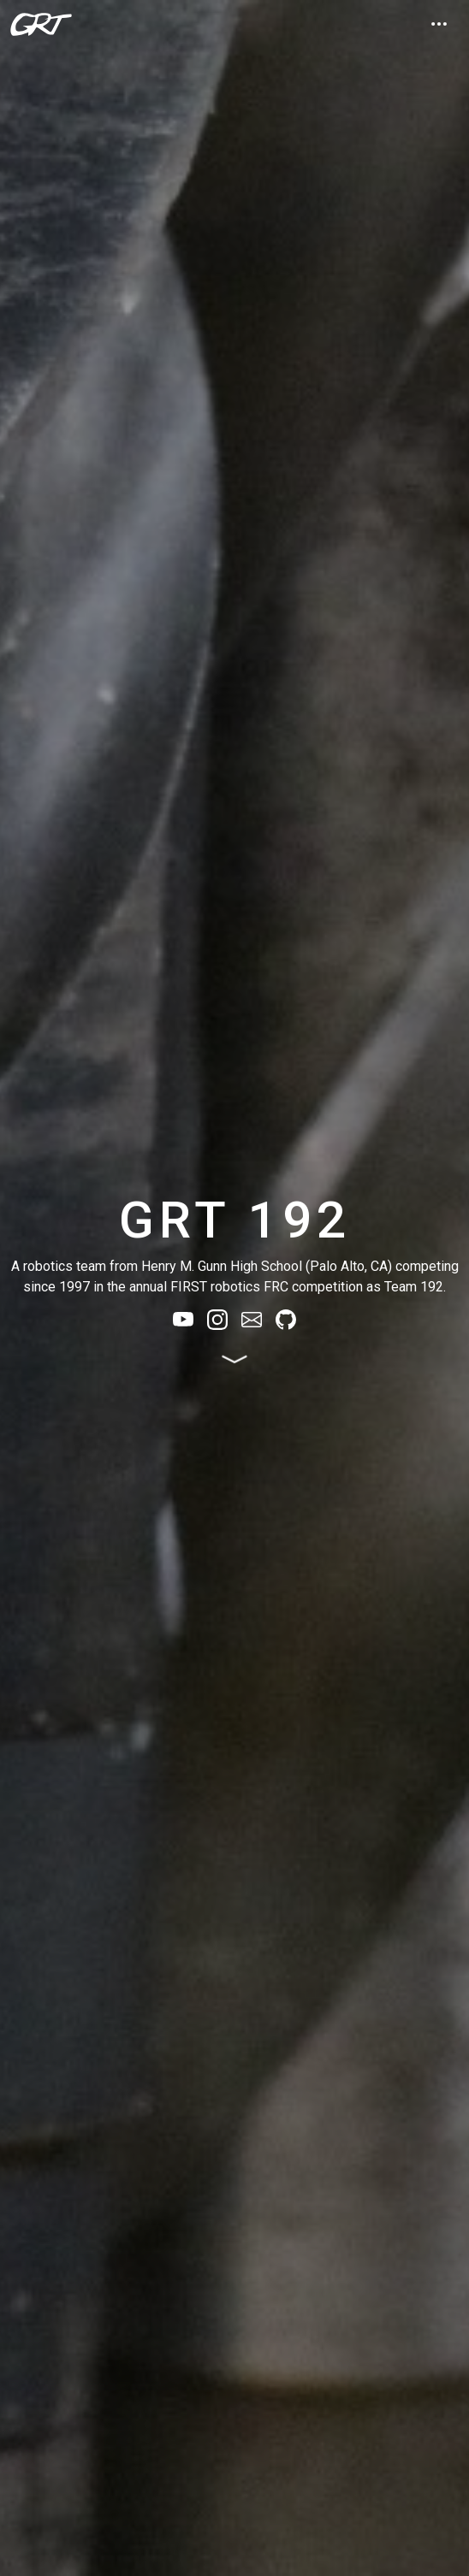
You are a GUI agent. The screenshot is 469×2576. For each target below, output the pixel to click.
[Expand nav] (439, 24)
